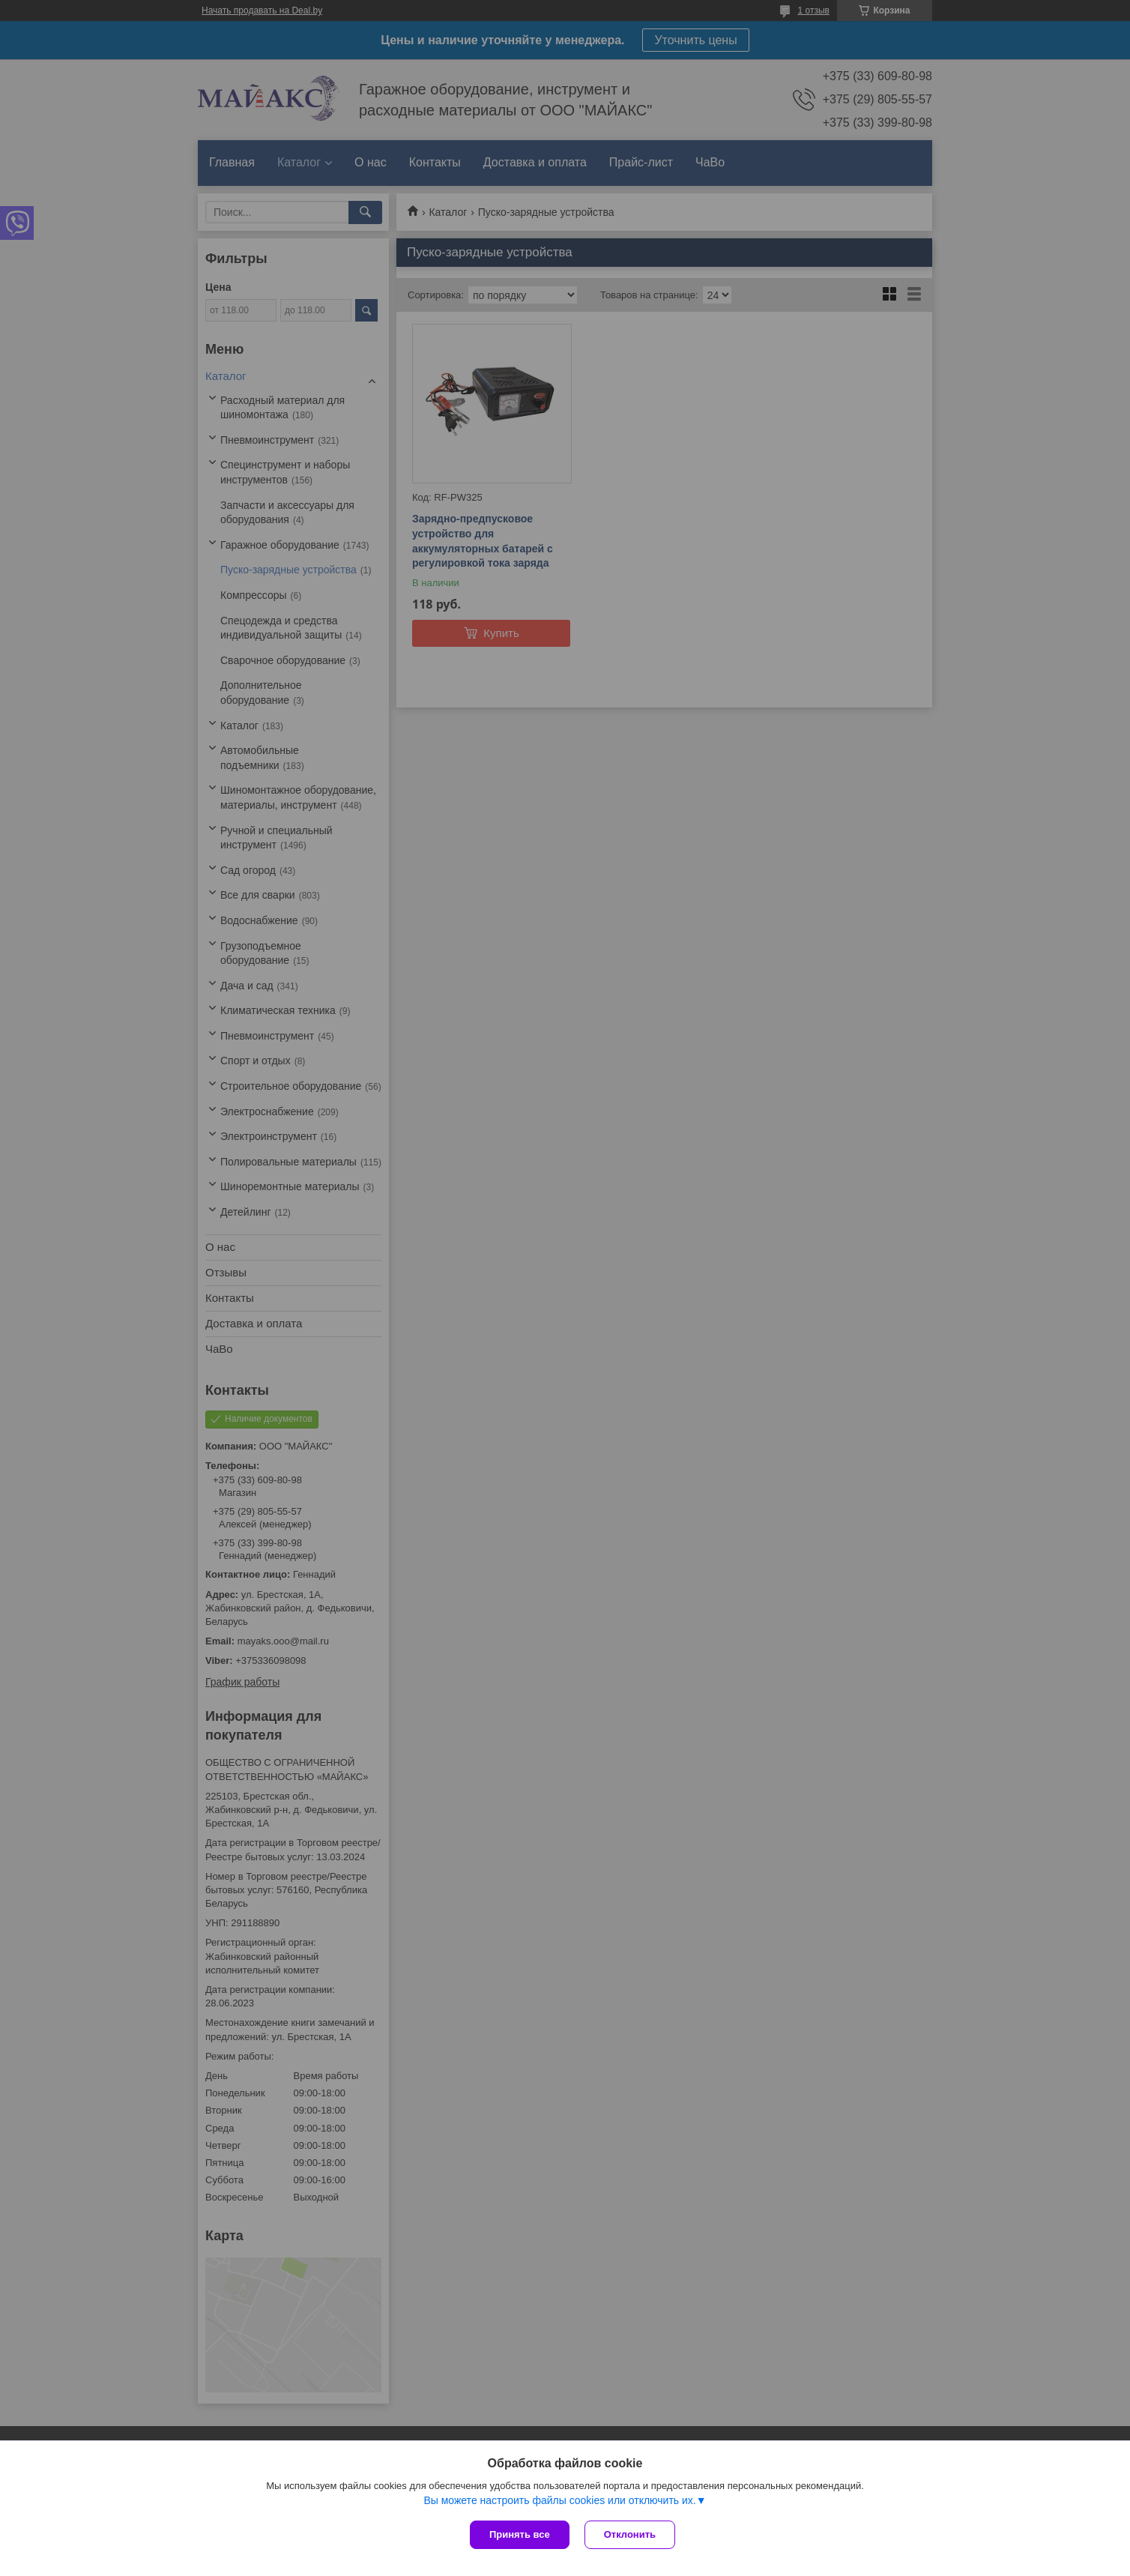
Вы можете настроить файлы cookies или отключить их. (559, 2500)
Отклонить (630, 2534)
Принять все (519, 2534)
